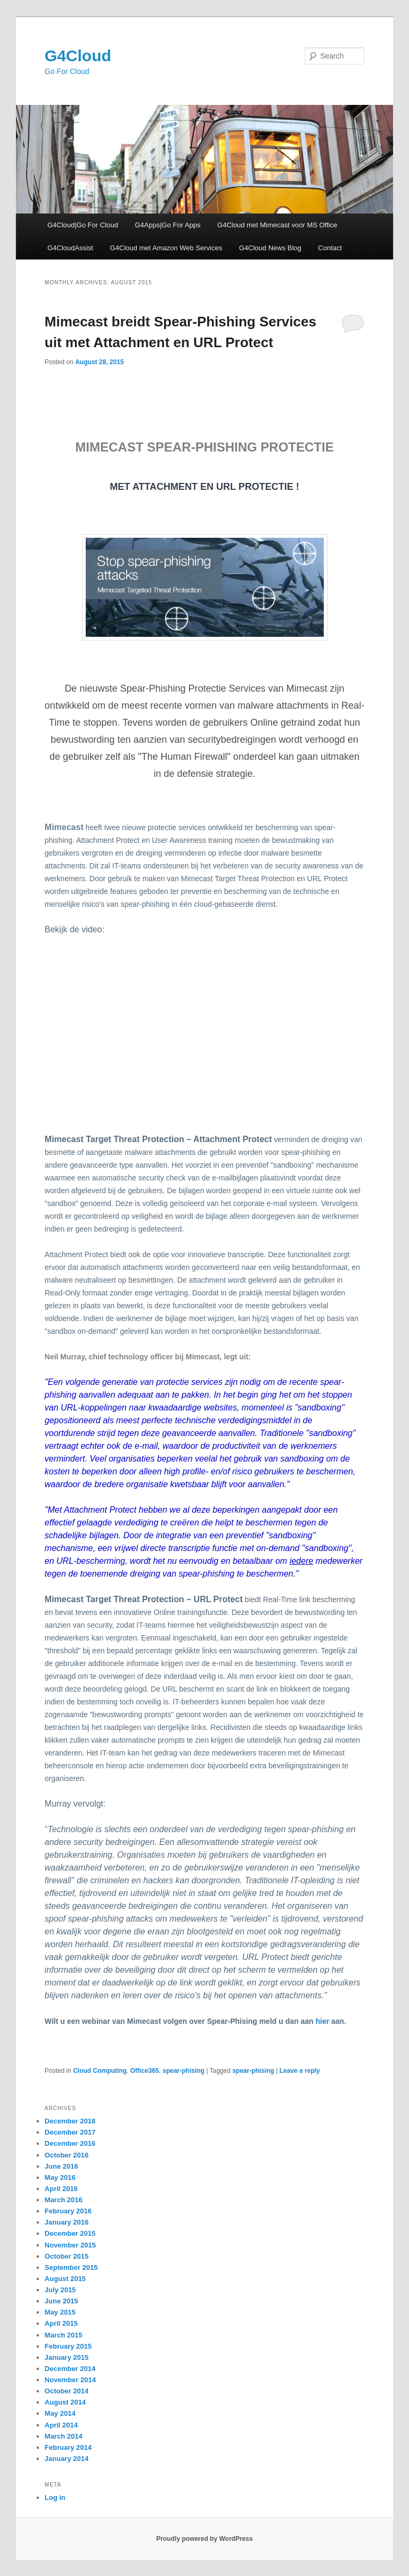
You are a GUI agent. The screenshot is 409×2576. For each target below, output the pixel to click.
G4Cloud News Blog (270, 248)
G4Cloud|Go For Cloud (82, 225)
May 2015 (60, 2312)
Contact (330, 248)
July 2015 (60, 2290)
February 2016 (68, 2211)
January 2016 (66, 2222)
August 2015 (65, 2279)
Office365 (144, 2070)
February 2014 (68, 2447)
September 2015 (71, 2267)
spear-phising (183, 2070)
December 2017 (70, 2132)
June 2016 (61, 2166)
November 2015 (70, 2245)
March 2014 (64, 2436)
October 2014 (66, 2391)
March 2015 (64, 2335)
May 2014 (60, 2413)
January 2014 (66, 2459)
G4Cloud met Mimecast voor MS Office (277, 225)
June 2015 (61, 2301)
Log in (55, 2497)
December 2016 (70, 2143)
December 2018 (70, 2121)
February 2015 (68, 2346)
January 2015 (66, 2357)
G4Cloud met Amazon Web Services (166, 248)
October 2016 (66, 2155)
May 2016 (60, 2177)
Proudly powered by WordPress (204, 2538)
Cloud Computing (100, 2070)
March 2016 (64, 2200)
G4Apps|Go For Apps (167, 225)
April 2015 (61, 2323)
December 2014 (70, 2369)
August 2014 (65, 2402)
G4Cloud (78, 55)
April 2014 (61, 2425)
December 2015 (70, 2233)
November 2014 (70, 2380)
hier (322, 2021)
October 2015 (66, 2256)
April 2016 (61, 2189)
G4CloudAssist (70, 248)
